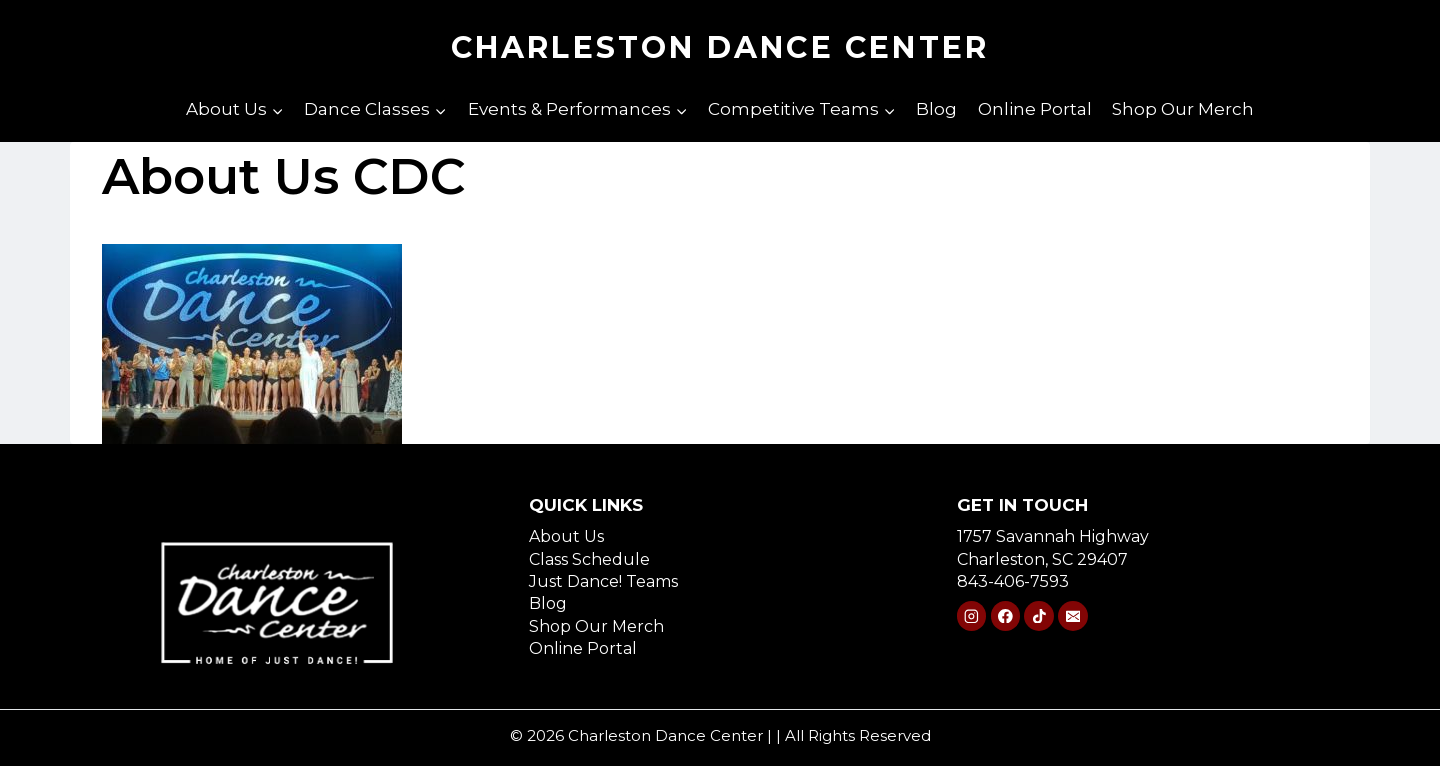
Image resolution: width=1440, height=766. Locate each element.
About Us (566, 536)
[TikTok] (1038, 615)
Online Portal (1035, 109)
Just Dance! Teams (603, 581)
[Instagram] (971, 615)
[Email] (1072, 615)
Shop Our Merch (1183, 109)
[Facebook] (1005, 615)
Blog (936, 109)
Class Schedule (589, 559)
